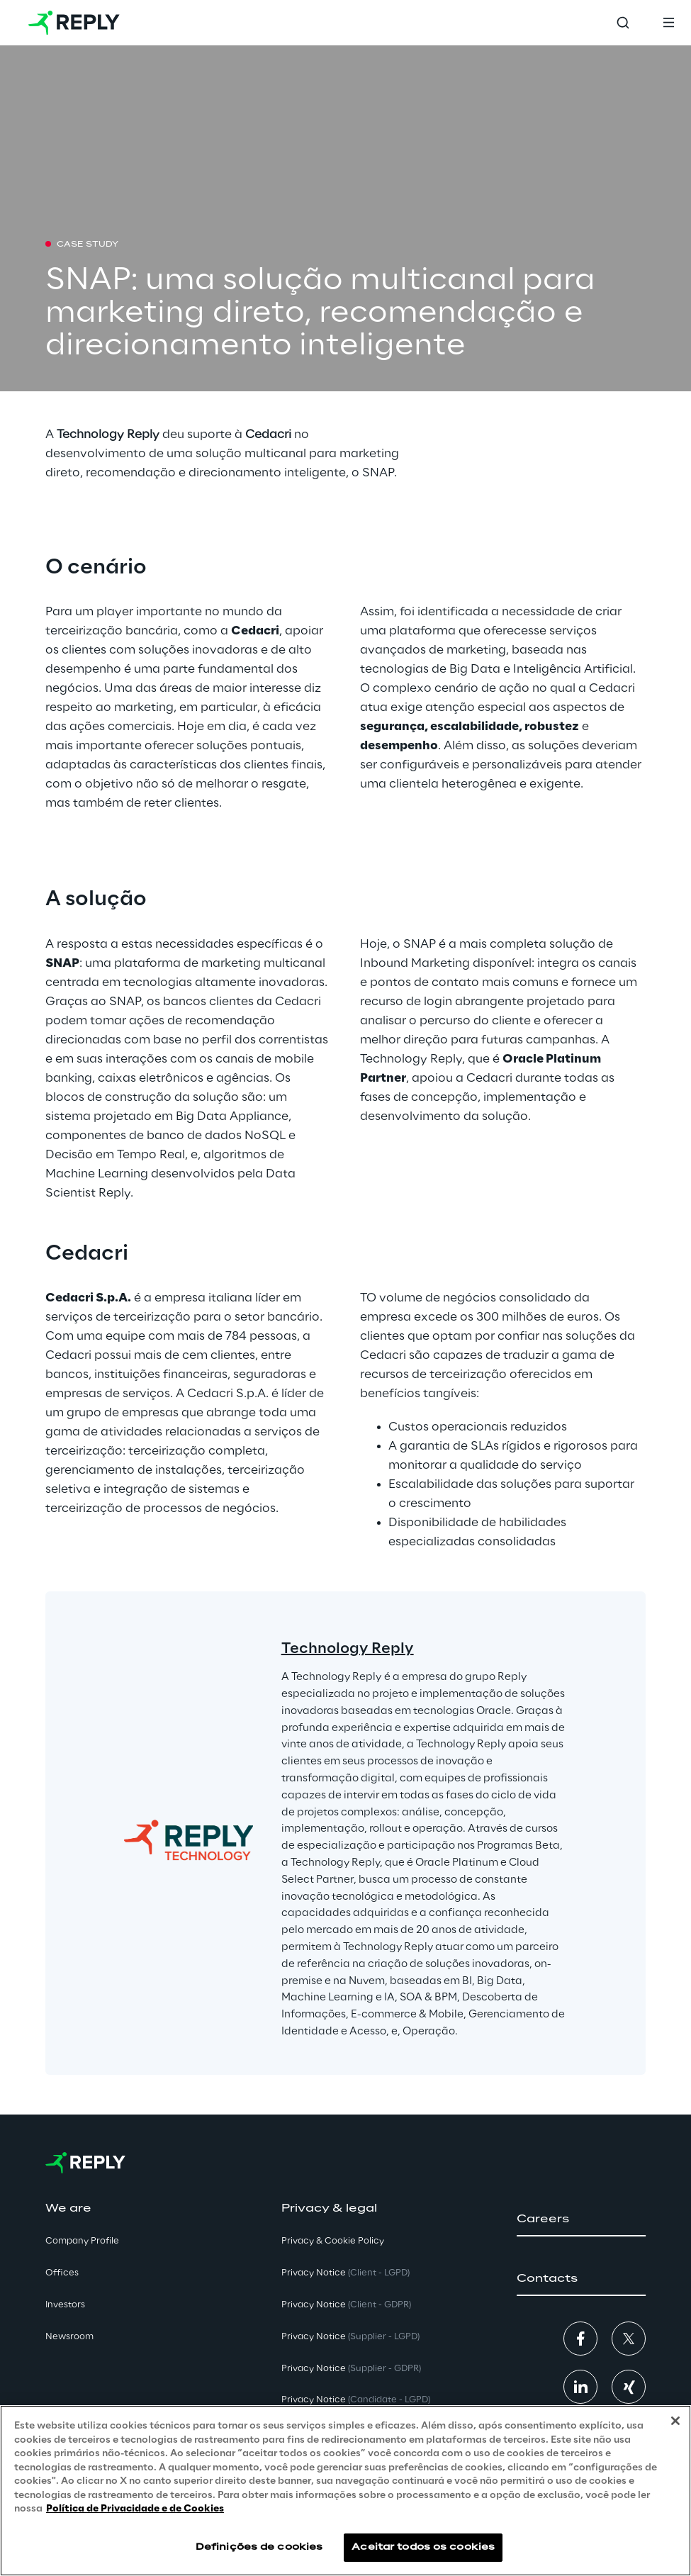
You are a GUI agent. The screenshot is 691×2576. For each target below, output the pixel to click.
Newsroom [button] (69, 2336)
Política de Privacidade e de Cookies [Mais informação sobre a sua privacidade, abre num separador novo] (135, 2509)
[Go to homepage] (74, 22)
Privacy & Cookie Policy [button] (332, 2241)
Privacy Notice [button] (345, 2273)
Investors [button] (65, 2304)
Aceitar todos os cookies (423, 2547)
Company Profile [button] (82, 2241)
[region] (345, 2490)
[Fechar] (675, 2420)
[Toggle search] (623, 22)
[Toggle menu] (668, 22)
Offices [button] (62, 2273)
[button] (581, 2219)
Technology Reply (347, 1649)
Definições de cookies (259, 2547)
